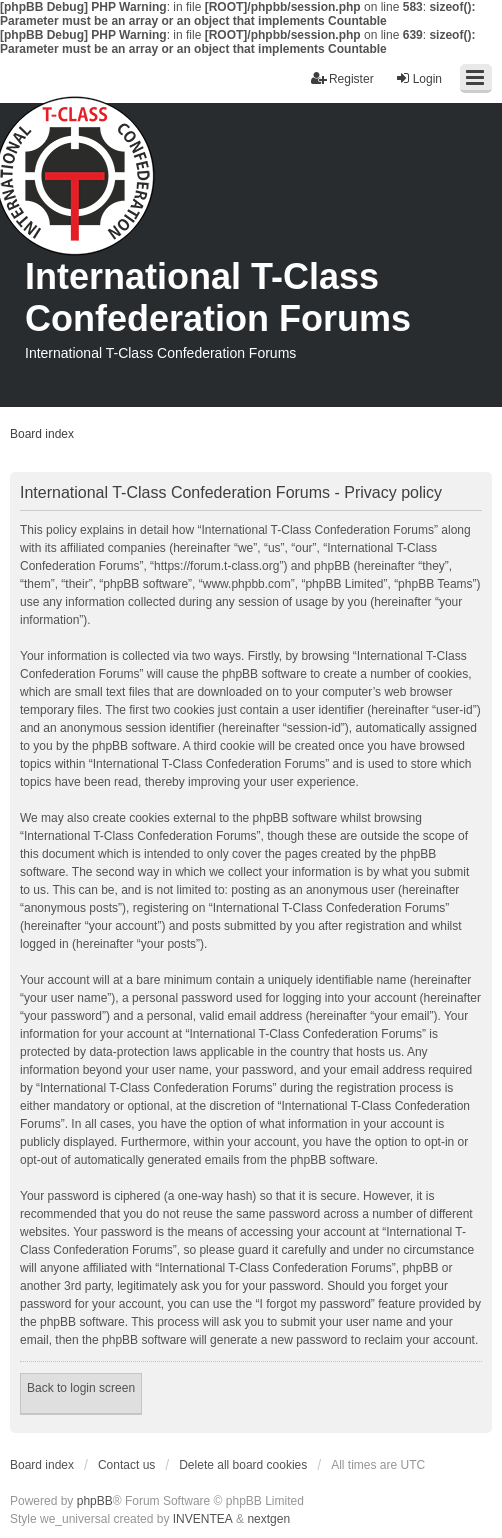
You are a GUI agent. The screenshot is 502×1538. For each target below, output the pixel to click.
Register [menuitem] (342, 78)
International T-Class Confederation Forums (218, 297)
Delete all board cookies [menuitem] (243, 1465)
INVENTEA (203, 1519)
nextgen (268, 1519)
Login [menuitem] (418, 78)
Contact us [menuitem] (126, 1465)
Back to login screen (81, 1388)
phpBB (95, 1501)
